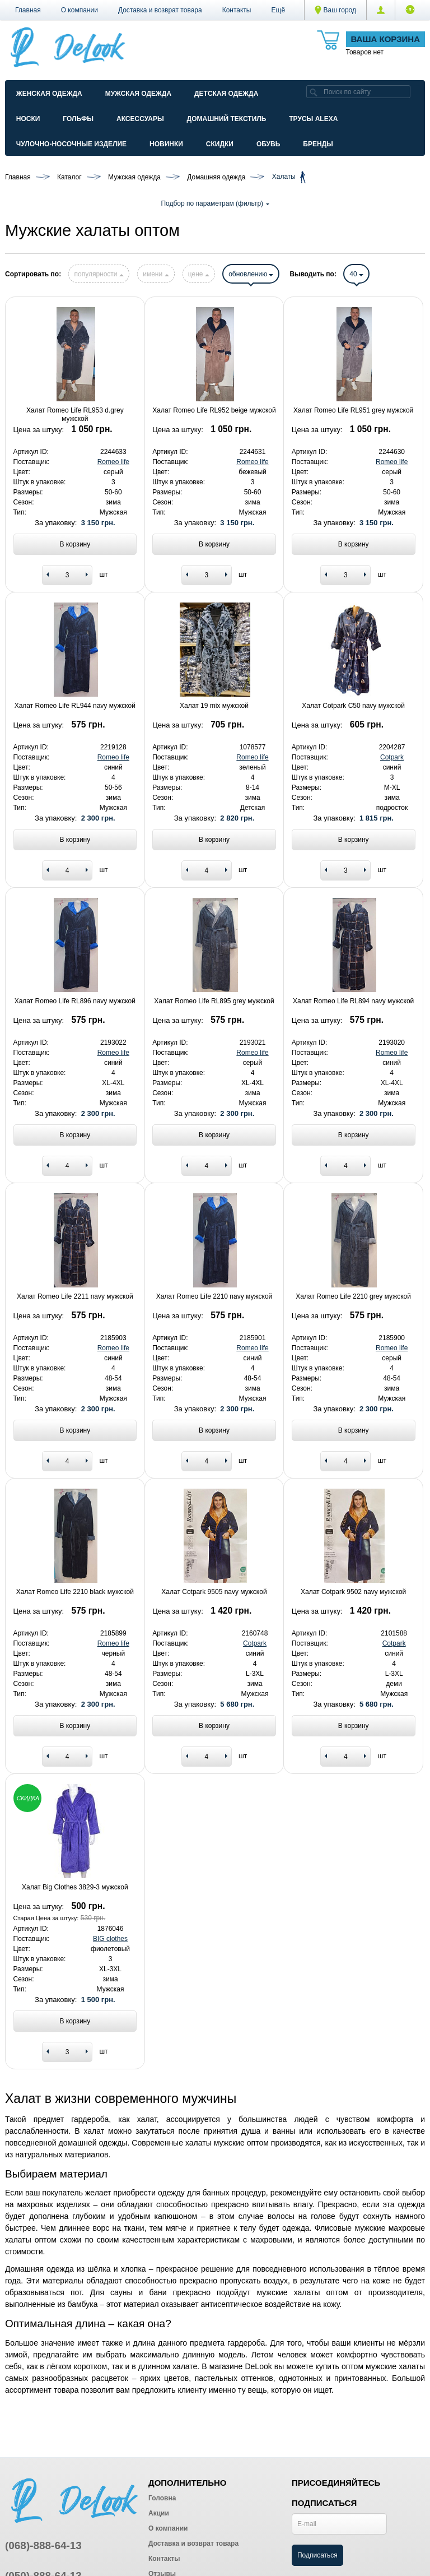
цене (198, 274)
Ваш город (335, 10)
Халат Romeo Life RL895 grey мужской (214, 1001)
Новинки (166, 144)
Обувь (268, 144)
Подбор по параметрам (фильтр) (215, 203)
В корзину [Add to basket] (74, 544)
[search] (313, 91)
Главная (28, 10)
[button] (278, 10)
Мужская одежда (138, 94)
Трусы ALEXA (313, 119)
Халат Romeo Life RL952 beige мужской (213, 410)
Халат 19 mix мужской (214, 706)
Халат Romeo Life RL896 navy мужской (75, 1001)
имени (156, 274)
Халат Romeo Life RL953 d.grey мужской (75, 414)
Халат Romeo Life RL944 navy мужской (75, 706)
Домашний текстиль (227, 119)
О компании (79, 10)
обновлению (250, 274)
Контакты (236, 10)
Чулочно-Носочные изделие (71, 144)
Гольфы (78, 119)
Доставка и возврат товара (160, 10)
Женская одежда (49, 94)
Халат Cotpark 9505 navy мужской (214, 1592)
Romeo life (113, 462)
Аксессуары (140, 119)
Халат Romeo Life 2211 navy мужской (75, 1296)
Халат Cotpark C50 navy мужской (353, 706)
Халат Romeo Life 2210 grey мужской (353, 1296)
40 (356, 274)
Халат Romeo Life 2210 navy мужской (214, 1296)
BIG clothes (110, 1939)
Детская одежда (226, 94)
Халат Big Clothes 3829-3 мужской (75, 1887)
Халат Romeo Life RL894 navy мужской (353, 1001)
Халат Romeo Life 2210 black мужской (75, 1592)
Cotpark (392, 757)
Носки (28, 119)
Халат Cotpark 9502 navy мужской (353, 1592)
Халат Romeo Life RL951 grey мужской (353, 410)
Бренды (318, 144)
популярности (98, 274)
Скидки (219, 144)
